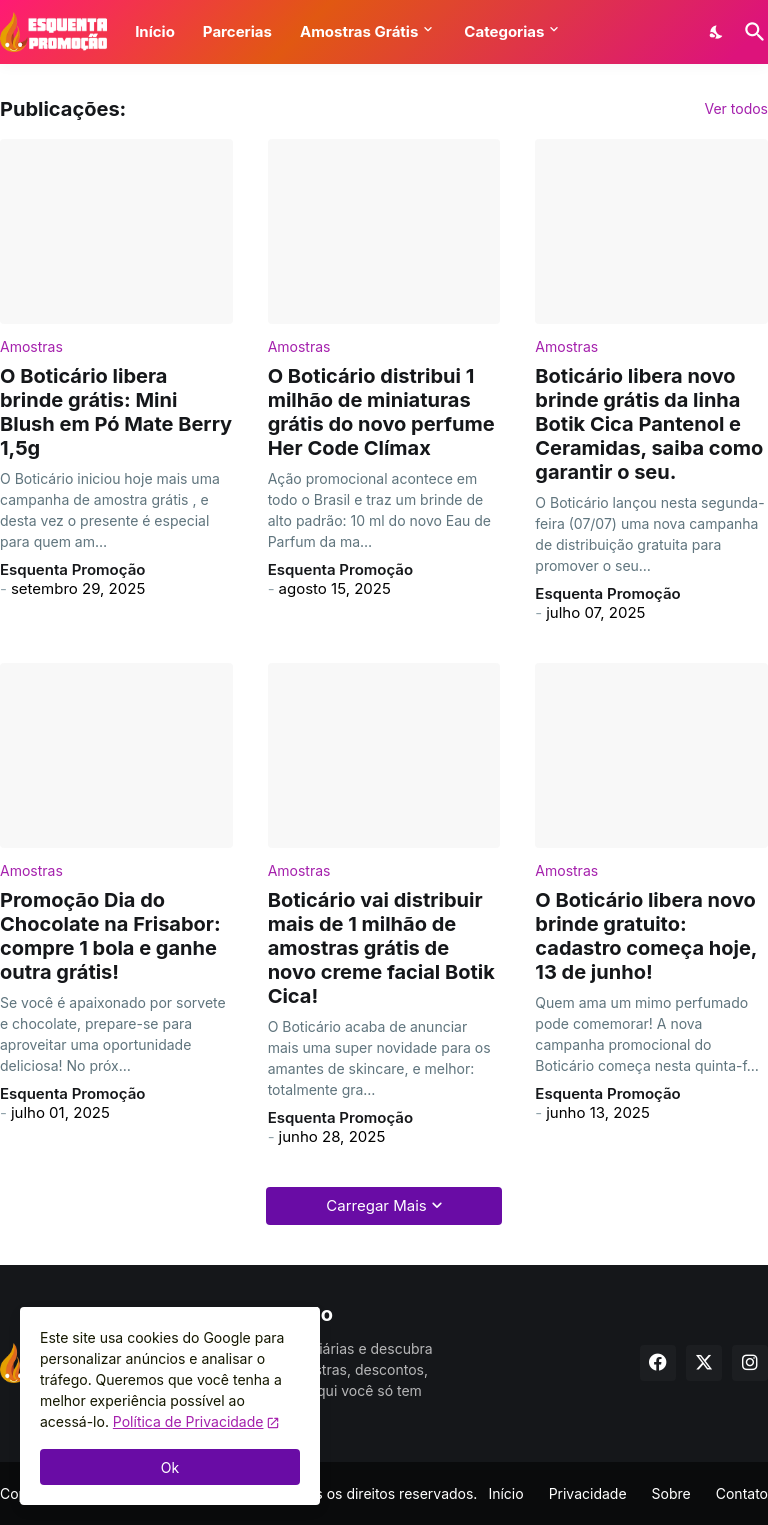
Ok (170, 1467)
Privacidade (588, 1493)
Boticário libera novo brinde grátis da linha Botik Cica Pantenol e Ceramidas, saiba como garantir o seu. (649, 424)
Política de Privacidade (188, 1421)
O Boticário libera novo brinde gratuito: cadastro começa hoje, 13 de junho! (646, 936)
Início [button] (155, 31)
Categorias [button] (504, 31)
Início (505, 1493)
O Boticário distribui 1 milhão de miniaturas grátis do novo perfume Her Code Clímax (381, 412)
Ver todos (736, 109)
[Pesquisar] (751, 32)
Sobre (671, 1493)
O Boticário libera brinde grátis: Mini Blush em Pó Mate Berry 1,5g (116, 412)
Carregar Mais (376, 1205)
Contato (742, 1493)
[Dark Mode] (717, 32)
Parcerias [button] (237, 31)
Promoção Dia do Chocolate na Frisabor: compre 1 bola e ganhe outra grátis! (110, 936)
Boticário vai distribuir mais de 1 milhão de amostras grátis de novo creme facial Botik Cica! (381, 948)
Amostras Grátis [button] (359, 31)
